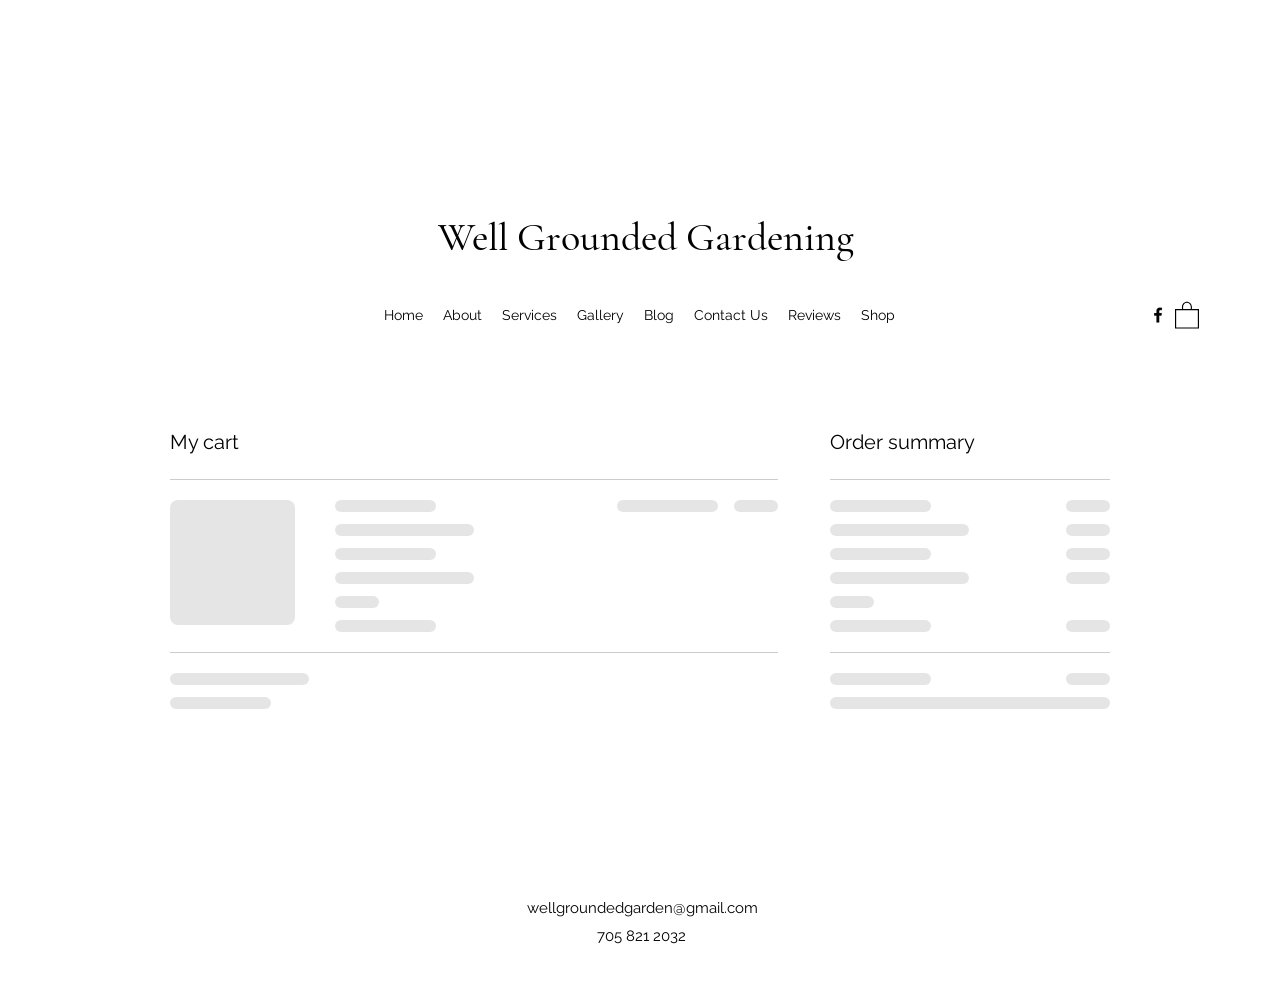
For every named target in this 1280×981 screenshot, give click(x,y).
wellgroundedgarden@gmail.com (642, 908)
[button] (1187, 314)
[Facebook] (1158, 315)
